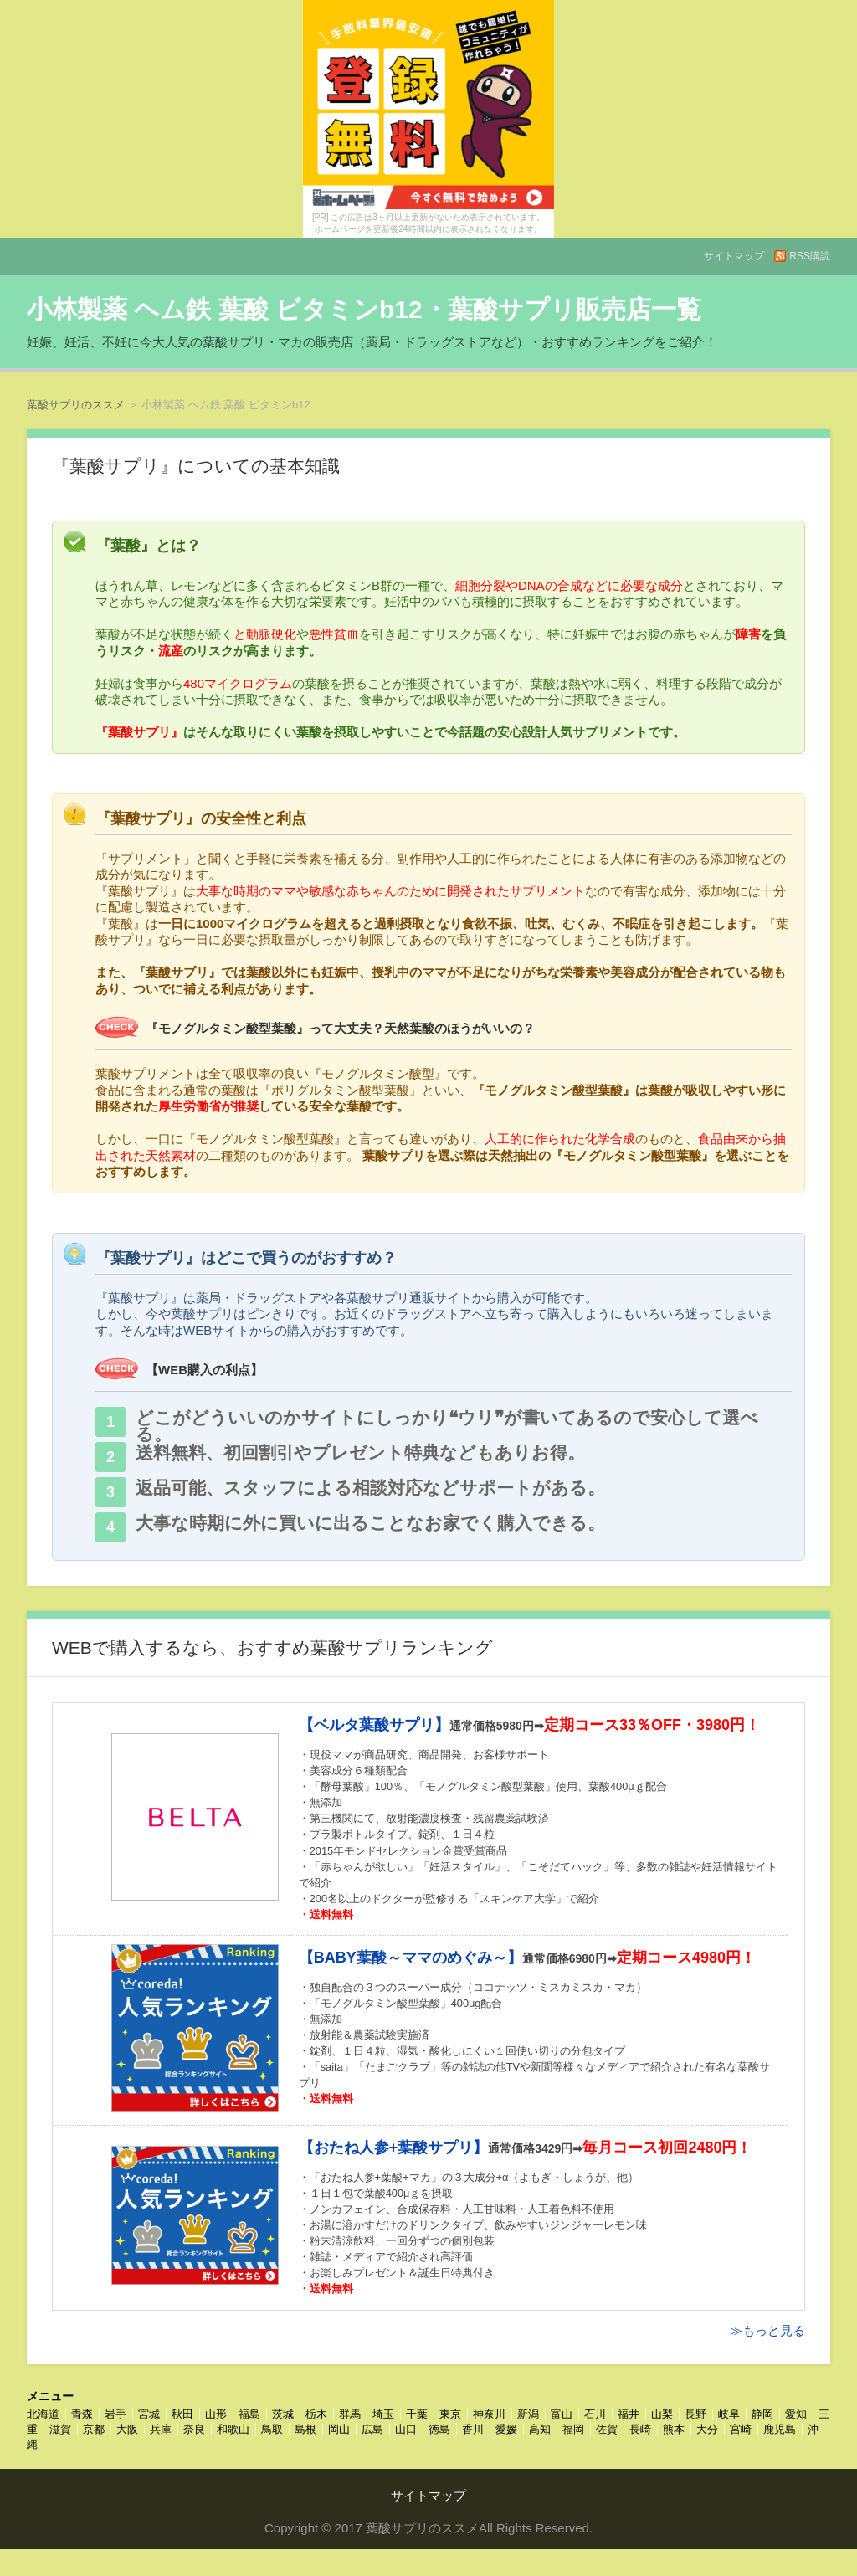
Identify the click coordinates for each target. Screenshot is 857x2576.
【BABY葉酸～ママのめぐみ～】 (410, 1957)
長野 (695, 2414)
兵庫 (161, 2429)
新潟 (528, 2414)
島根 (305, 2429)
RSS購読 (809, 256)
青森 (82, 2414)
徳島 (439, 2429)
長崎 (640, 2429)
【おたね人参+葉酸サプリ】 (394, 2147)
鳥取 (272, 2429)
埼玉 (383, 2414)
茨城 (283, 2414)
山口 (406, 2429)
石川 (595, 2414)
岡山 (339, 2429)
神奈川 (489, 2414)
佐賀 (607, 2429)
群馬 (350, 2414)
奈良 (194, 2429)
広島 (372, 2429)
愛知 (796, 2414)
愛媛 (506, 2429)
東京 (450, 2414)
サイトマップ (734, 256)
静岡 (762, 2414)
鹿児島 (779, 2429)
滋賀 (60, 2429)
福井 (628, 2414)
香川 (473, 2429)
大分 (707, 2429)
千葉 (417, 2414)
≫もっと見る (767, 2330)
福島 (249, 2414)
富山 (561, 2414)
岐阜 (729, 2414)
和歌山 (233, 2429)
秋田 (182, 2414)
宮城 (149, 2414)
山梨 (662, 2414)
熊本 (674, 2429)
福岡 (573, 2429)
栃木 (316, 2414)
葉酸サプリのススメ (76, 404)
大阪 (127, 2429)
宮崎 (741, 2429)
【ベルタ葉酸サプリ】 (374, 1724)
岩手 (115, 2414)
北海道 (43, 2414)
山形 (216, 2414)
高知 (540, 2429)
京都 (94, 2429)
